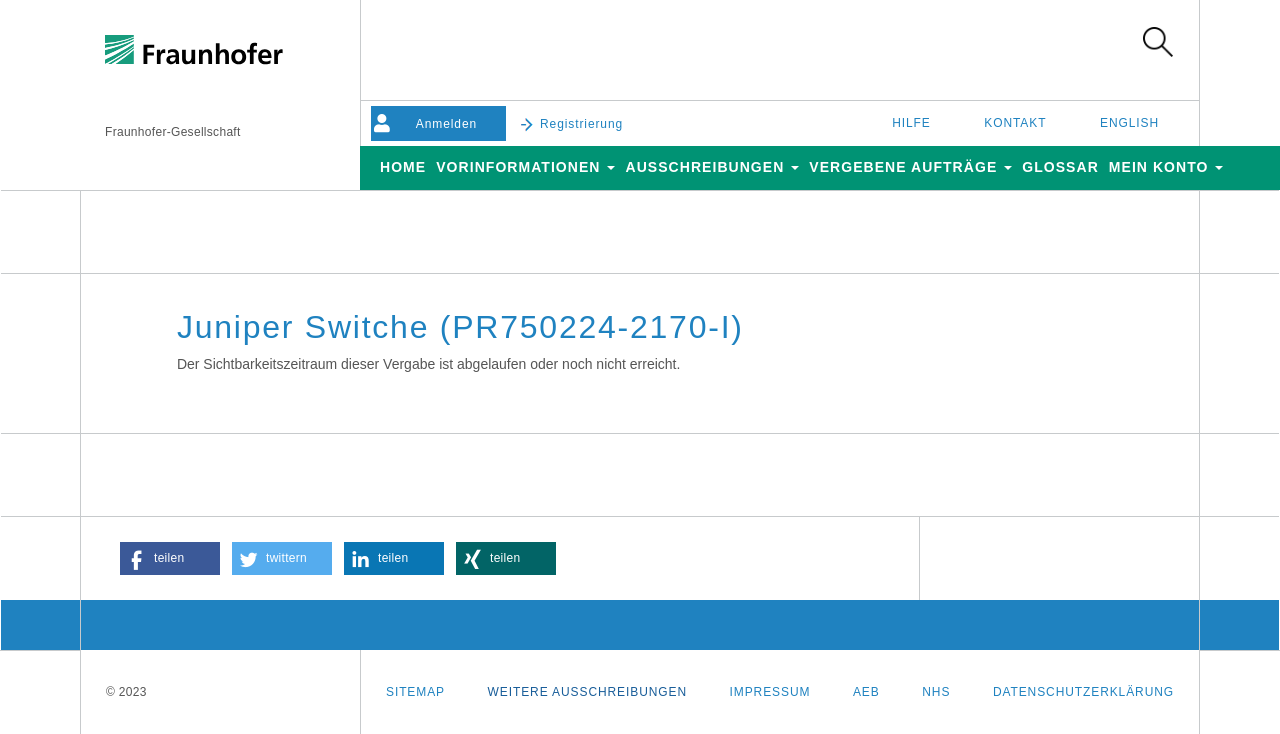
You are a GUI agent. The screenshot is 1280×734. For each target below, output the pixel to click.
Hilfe (911, 123)
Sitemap (415, 692)
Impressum (770, 692)
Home (403, 167)
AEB (866, 692)
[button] (170, 558)
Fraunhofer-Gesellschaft (173, 132)
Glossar (1060, 167)
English (1129, 123)
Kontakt (1015, 123)
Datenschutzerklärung (1083, 692)
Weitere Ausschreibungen (587, 692)
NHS (936, 692)
